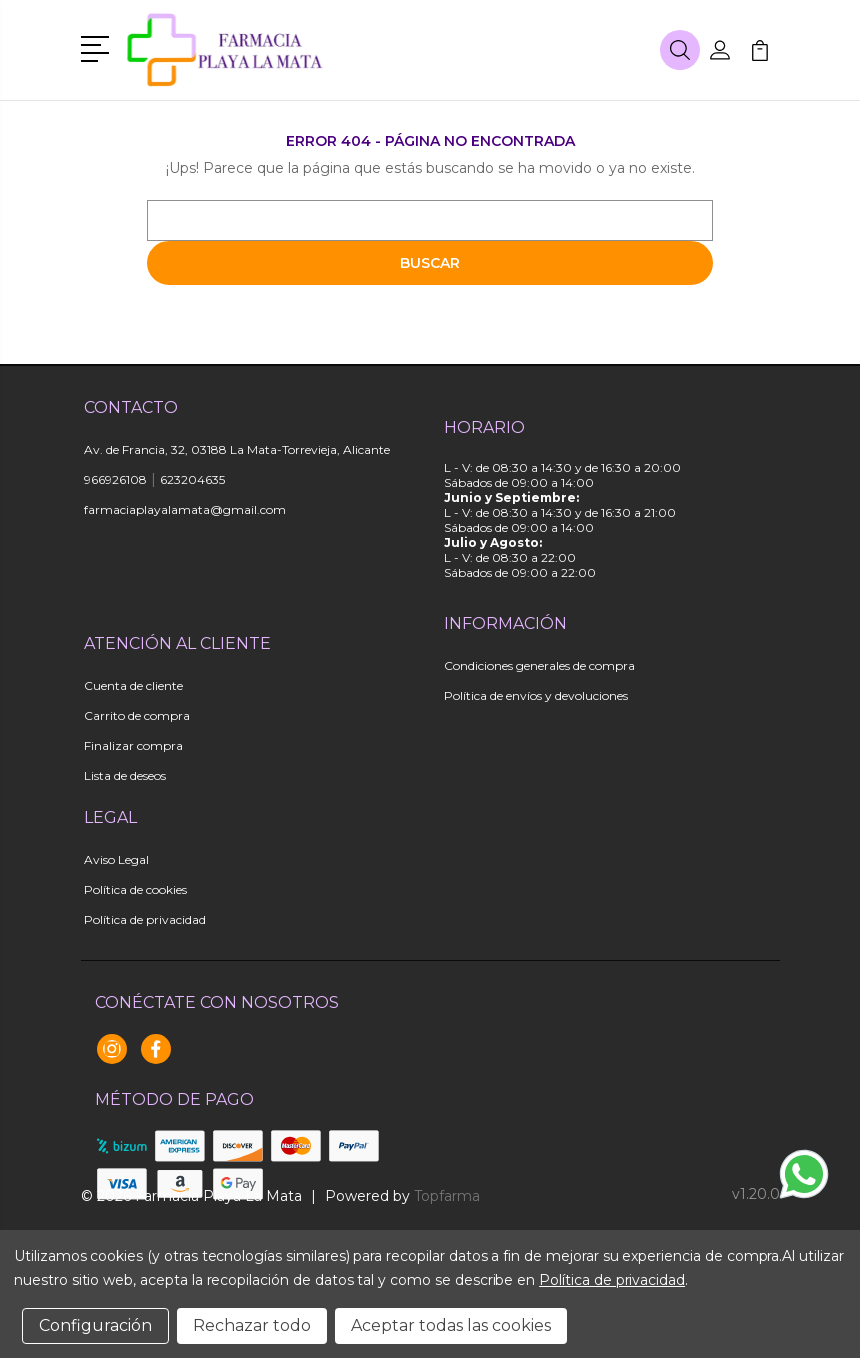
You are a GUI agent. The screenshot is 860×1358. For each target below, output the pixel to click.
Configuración (95, 1325)
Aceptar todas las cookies (451, 1325)
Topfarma (447, 1196)
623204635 (192, 479)
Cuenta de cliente (133, 685)
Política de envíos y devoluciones (536, 695)
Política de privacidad (145, 919)
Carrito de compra (137, 715)
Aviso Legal (116, 859)
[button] (98, 47)
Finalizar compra (133, 745)
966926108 (115, 479)
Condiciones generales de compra (539, 665)
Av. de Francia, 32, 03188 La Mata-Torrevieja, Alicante (237, 449)
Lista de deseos (125, 775)
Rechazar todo (252, 1325)
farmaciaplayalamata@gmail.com (185, 509)
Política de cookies (135, 889)
